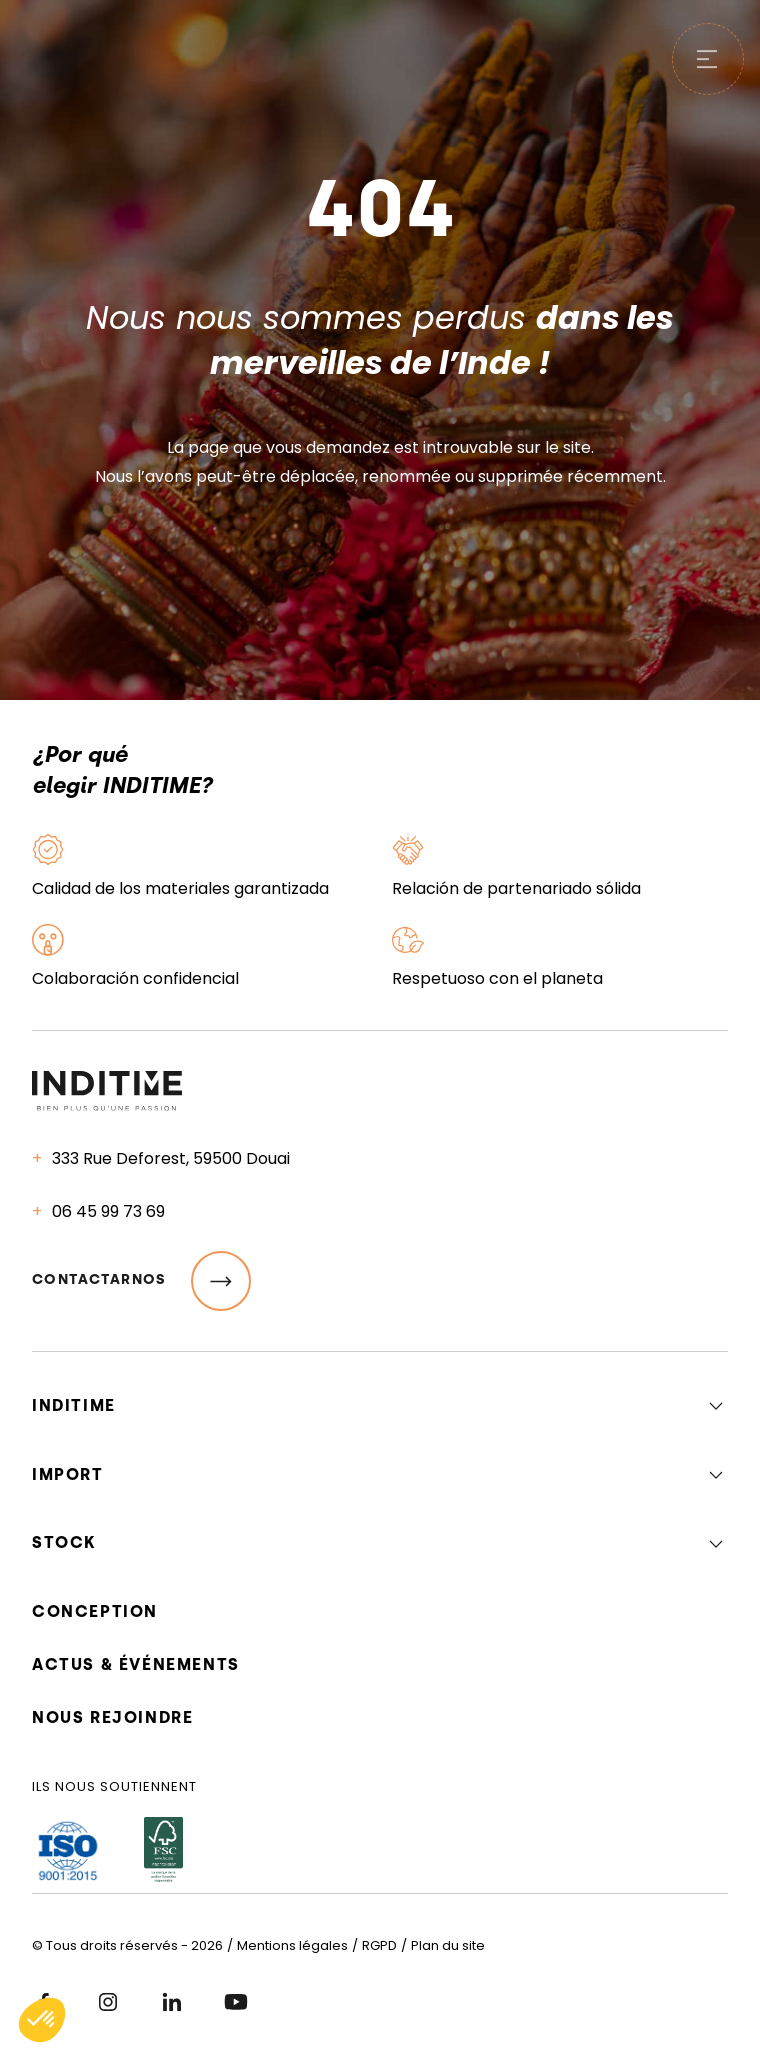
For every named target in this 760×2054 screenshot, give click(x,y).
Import (68, 1474)
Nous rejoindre (112, 1717)
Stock (64, 1542)
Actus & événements (136, 1664)
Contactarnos (141, 1281)
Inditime (74, 1405)
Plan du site (448, 1945)
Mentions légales (292, 1945)
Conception (95, 1611)
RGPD (379, 1945)
